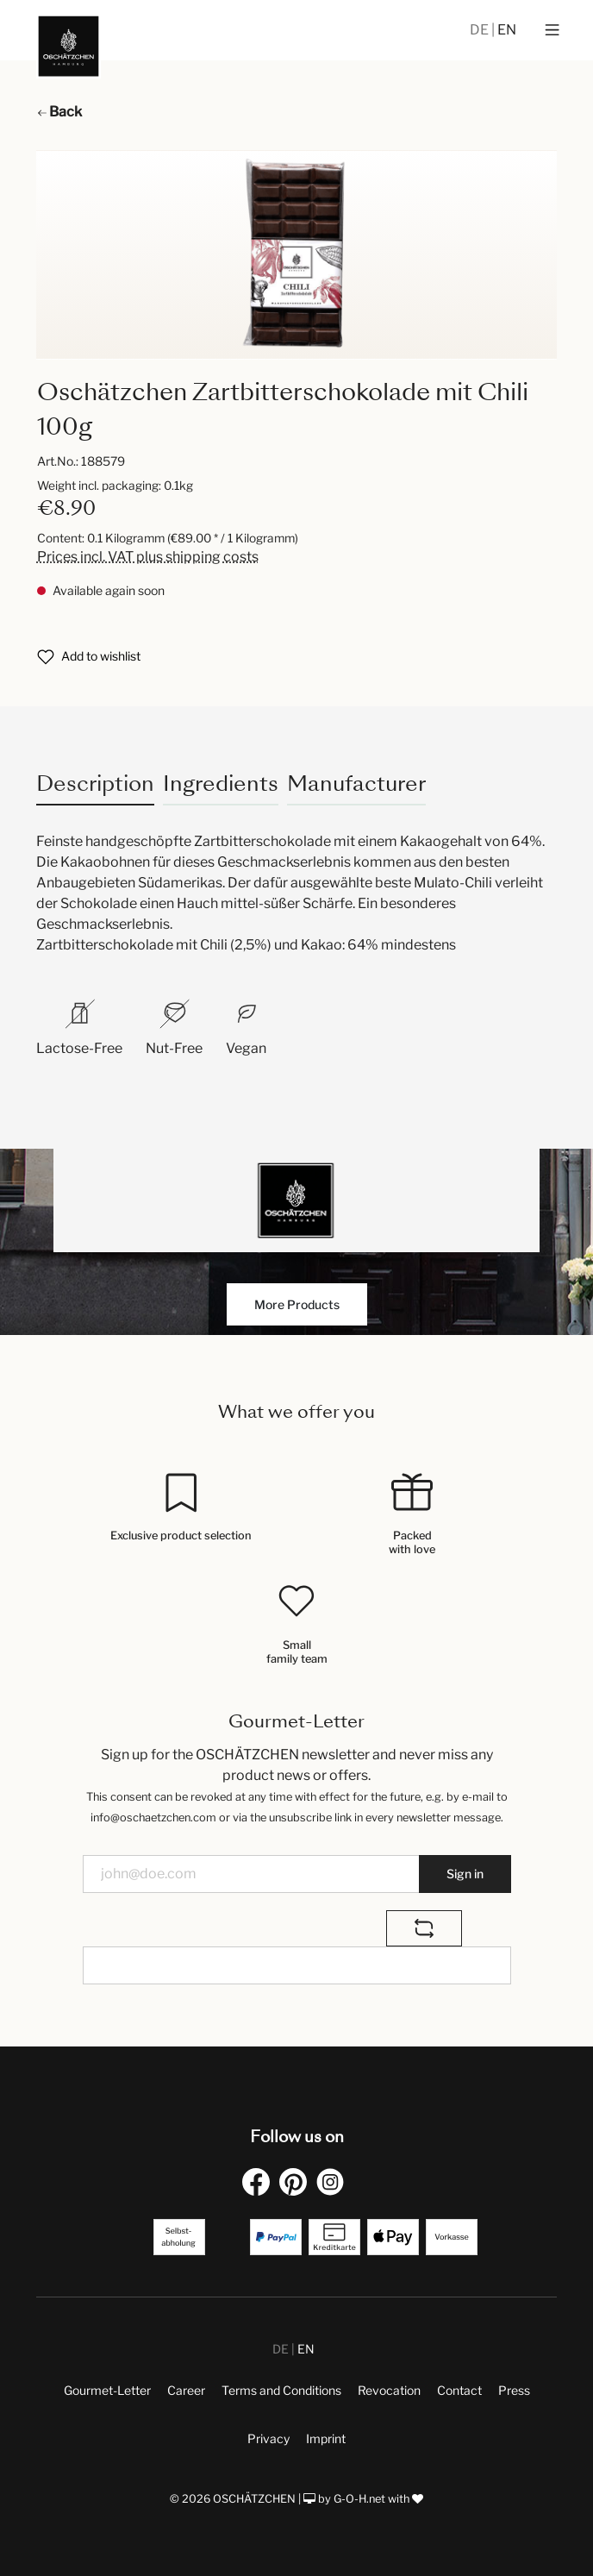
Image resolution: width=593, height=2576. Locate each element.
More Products (297, 1304)
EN (506, 30)
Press (514, 2390)
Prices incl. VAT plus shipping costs (148, 556)
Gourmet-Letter (107, 2390)
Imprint (326, 2438)
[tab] (95, 783)
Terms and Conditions (281, 2390)
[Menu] (552, 30)
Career (186, 2390)
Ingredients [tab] (220, 783)
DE (480, 30)
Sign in (465, 1873)
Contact (459, 2390)
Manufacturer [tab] (356, 783)
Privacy (268, 2438)
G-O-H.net (359, 2498)
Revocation (389, 2390)
